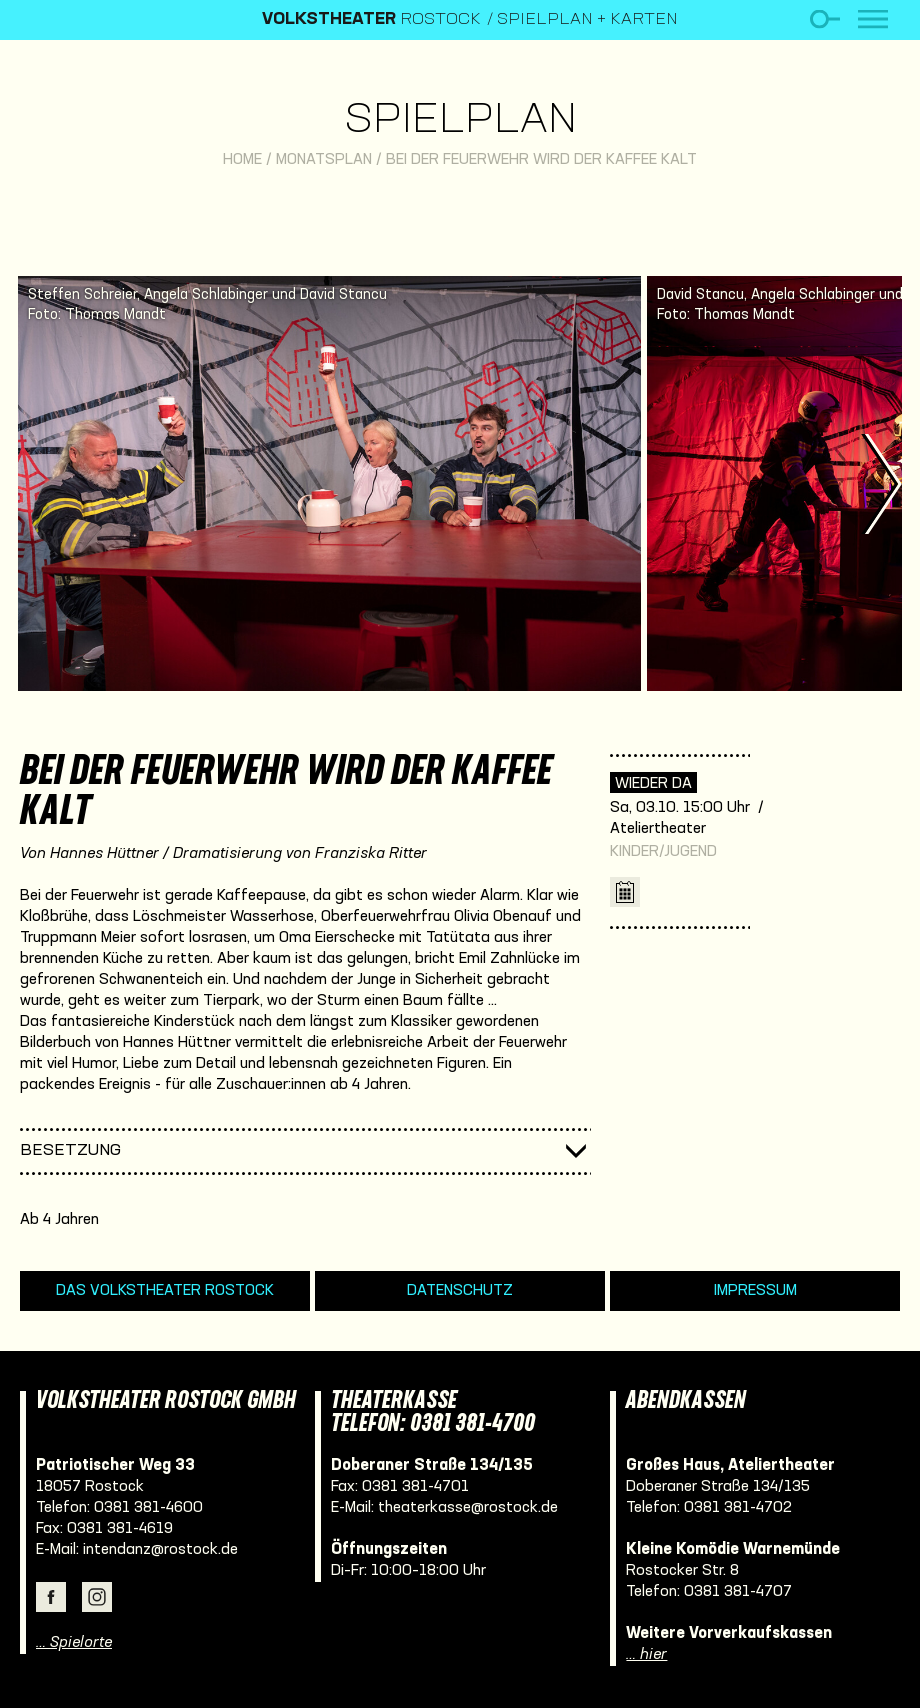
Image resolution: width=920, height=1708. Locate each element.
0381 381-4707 (738, 1592)
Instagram (97, 1597)
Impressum (755, 1291)
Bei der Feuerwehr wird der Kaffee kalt (541, 160)
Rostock (371, 20)
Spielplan (460, 121)
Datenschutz (460, 1291)
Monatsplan (324, 160)
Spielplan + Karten (587, 20)
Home (242, 160)
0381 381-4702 (738, 1508)
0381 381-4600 (148, 1508)
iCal (625, 892)
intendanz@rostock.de (160, 1550)
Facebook (51, 1597)
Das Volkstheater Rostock (165, 1291)
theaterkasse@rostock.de (468, 1508)
